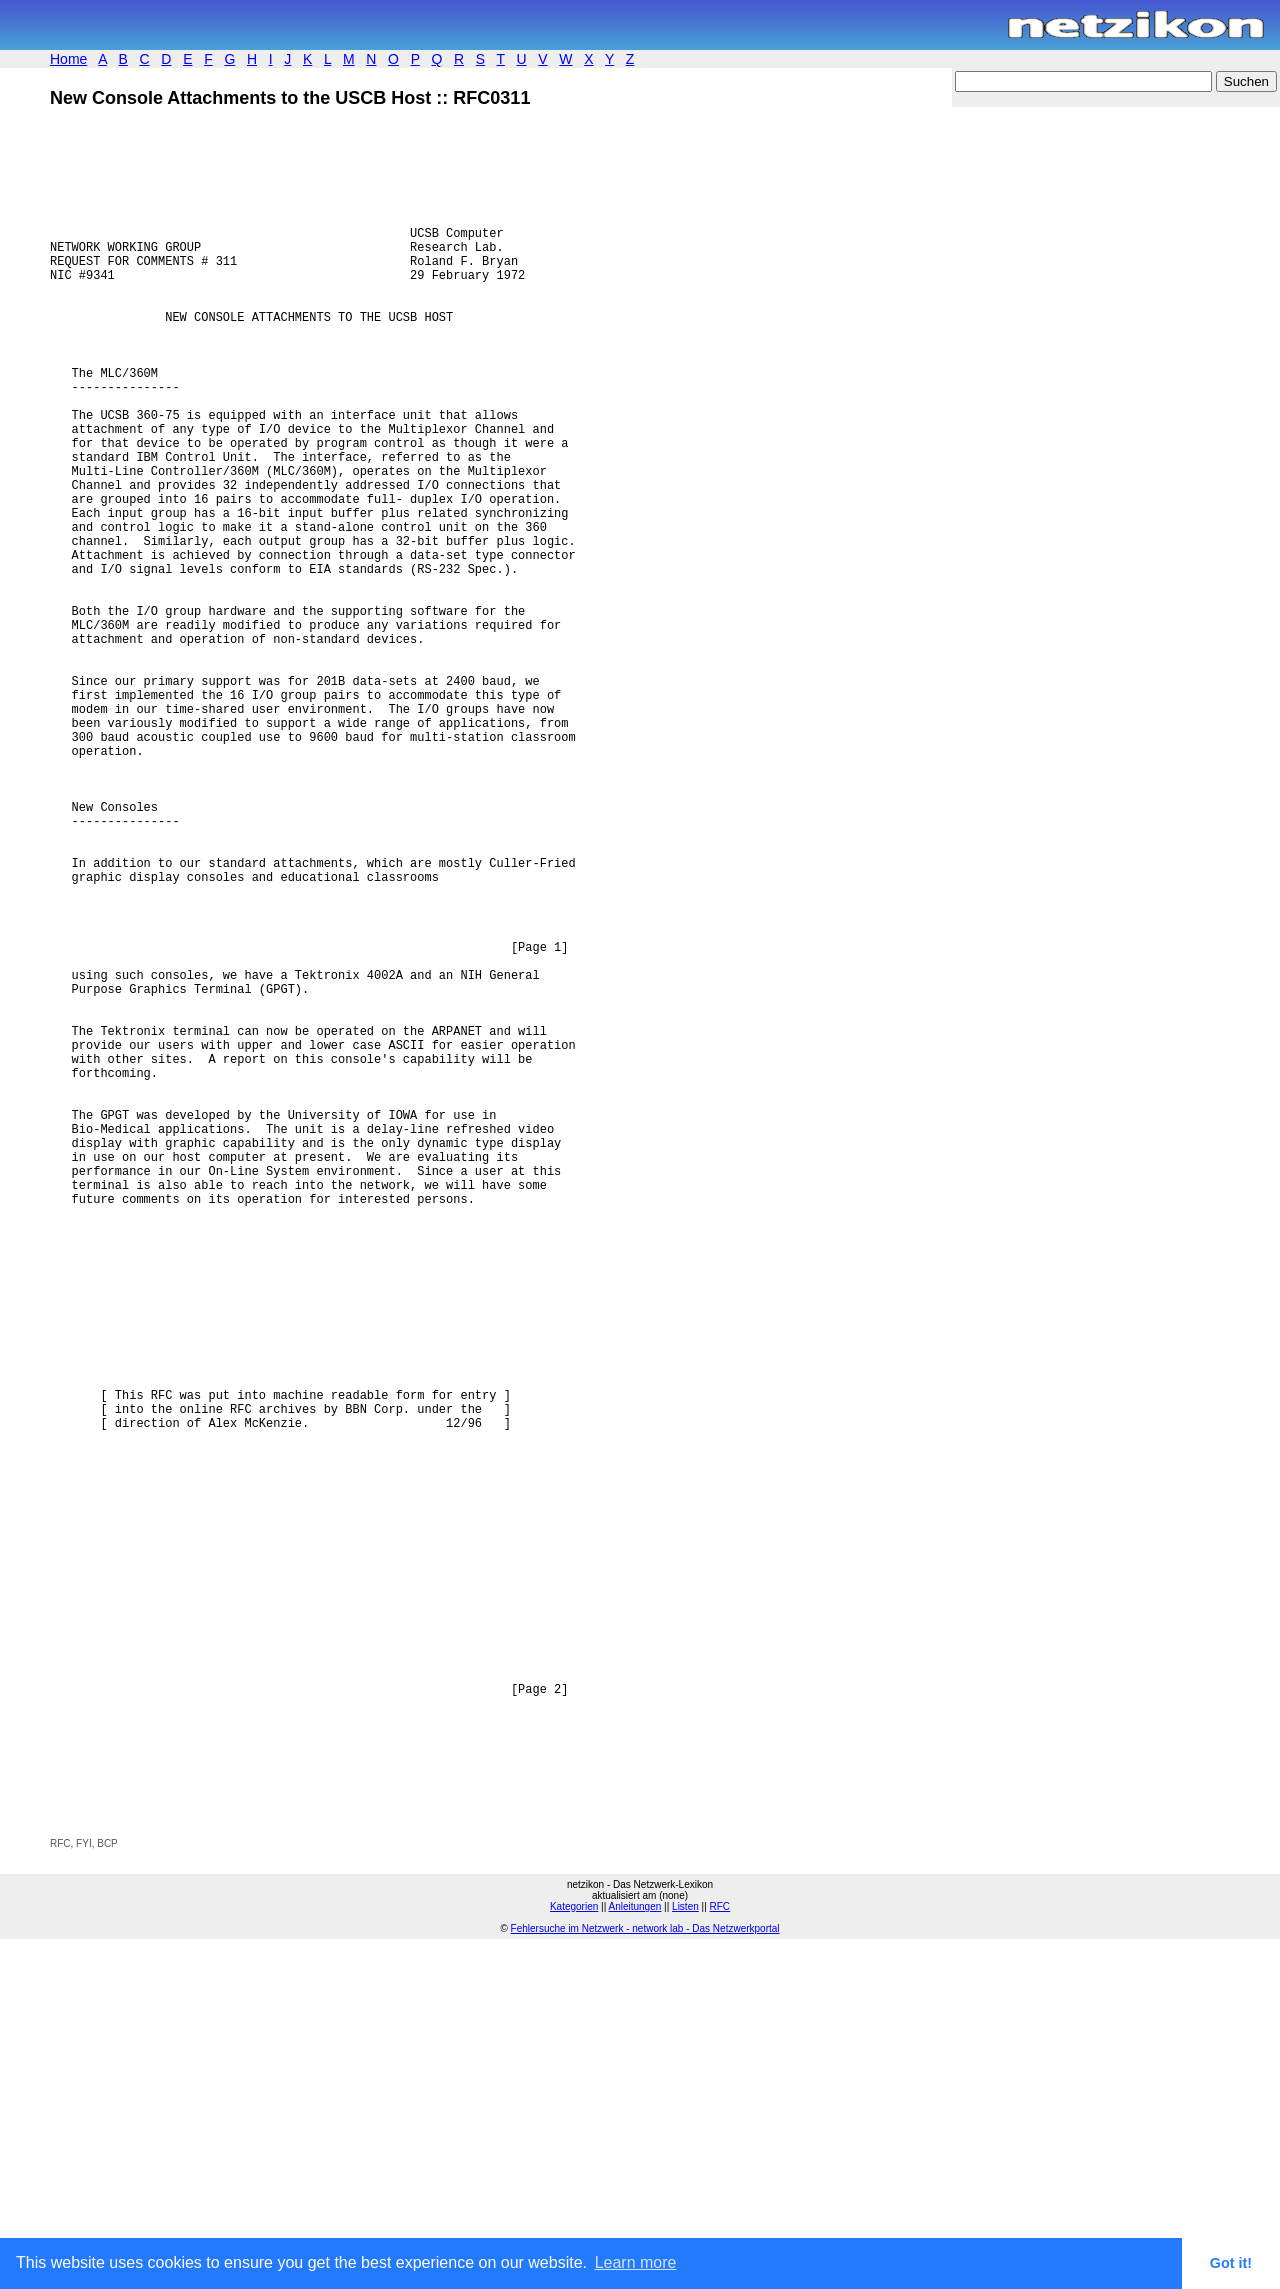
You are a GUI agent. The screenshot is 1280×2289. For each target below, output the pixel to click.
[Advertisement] (284, 2135)
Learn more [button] (636, 2262)
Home (68, 59)
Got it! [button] (1231, 2263)
